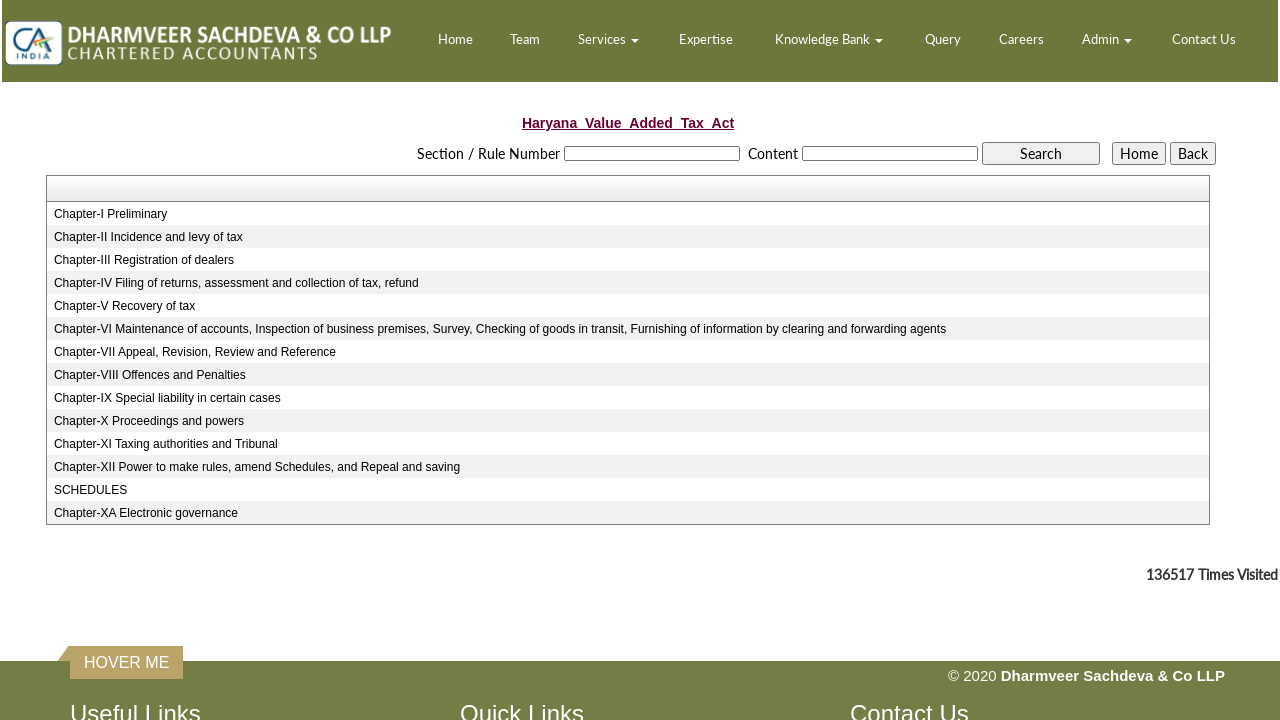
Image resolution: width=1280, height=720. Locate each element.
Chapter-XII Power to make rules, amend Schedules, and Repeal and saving (257, 467)
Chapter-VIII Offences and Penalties (150, 375)
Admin (1107, 39)
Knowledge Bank (829, 39)
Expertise (706, 39)
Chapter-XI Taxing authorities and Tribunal (166, 444)
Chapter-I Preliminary (110, 214)
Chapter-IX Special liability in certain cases (167, 398)
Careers (1021, 39)
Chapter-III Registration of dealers (144, 260)
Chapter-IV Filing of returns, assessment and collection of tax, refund (236, 283)
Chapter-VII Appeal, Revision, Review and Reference (195, 352)
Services (608, 39)
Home (455, 39)
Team (525, 39)
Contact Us (1204, 39)
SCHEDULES (90, 490)
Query (943, 39)
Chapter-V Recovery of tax (124, 306)
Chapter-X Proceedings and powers (149, 421)
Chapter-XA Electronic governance (146, 513)
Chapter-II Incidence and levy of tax (148, 237)
